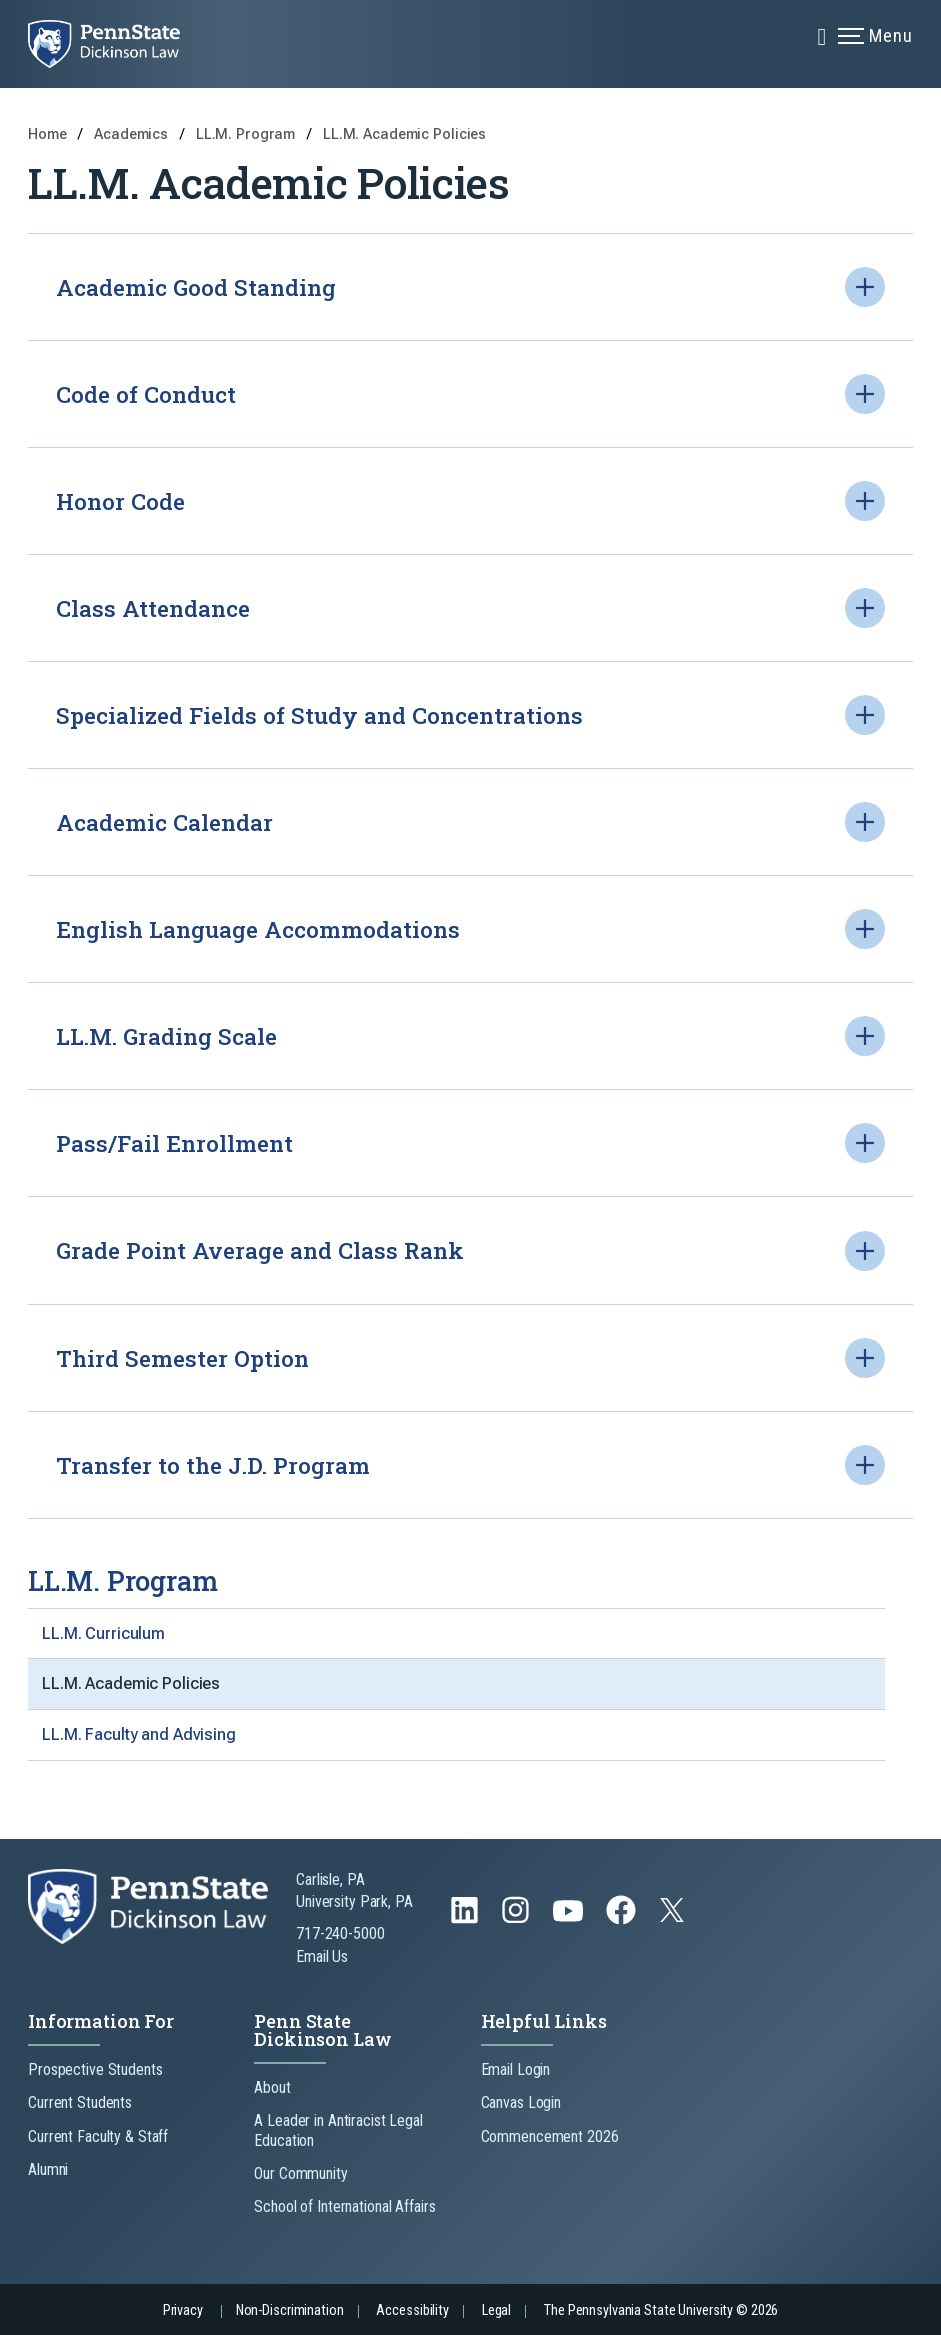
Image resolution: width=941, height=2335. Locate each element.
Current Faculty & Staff (98, 2136)
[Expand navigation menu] (822, 35)
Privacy (183, 2310)
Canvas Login (521, 2102)
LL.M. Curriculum (103, 1633)
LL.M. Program (247, 134)
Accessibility (412, 2310)
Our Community (300, 2173)
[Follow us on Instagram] (517, 1919)
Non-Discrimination (290, 2310)
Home (47, 134)
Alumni (48, 2169)
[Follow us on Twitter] (674, 1916)
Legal (496, 2310)
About (272, 2087)
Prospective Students (95, 2069)
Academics (133, 134)
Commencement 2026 (550, 2136)
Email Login (516, 2069)
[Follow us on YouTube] (570, 1919)
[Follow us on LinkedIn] (466, 1919)
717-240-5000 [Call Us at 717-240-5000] (340, 1933)
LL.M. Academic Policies (404, 134)
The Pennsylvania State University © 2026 (661, 2310)
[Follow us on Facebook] (623, 1919)
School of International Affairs (344, 2206)
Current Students (80, 2102)
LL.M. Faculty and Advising (139, 1734)
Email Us (322, 1956)
